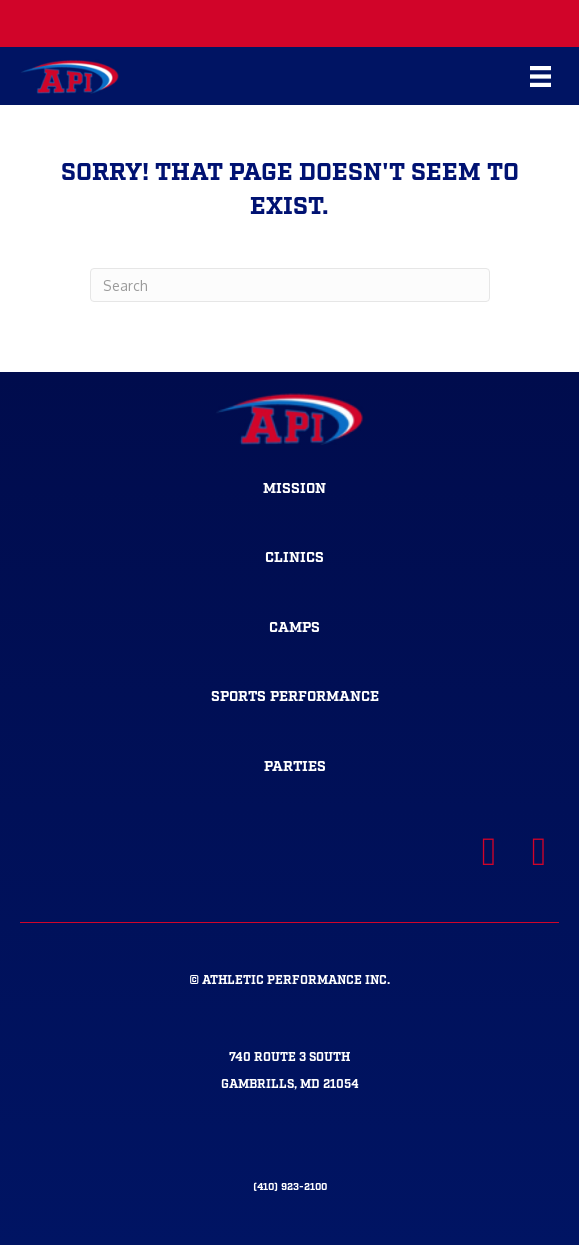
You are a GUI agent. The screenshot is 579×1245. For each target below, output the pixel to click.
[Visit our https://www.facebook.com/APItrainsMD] (489, 852)
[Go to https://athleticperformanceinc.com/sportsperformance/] (294, 698)
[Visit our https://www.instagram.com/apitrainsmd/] (539, 852)
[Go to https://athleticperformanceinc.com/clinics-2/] (294, 559)
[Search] (290, 285)
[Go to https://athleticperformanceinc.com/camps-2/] (294, 629)
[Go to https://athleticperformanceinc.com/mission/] (294, 490)
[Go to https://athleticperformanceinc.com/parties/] (294, 768)
